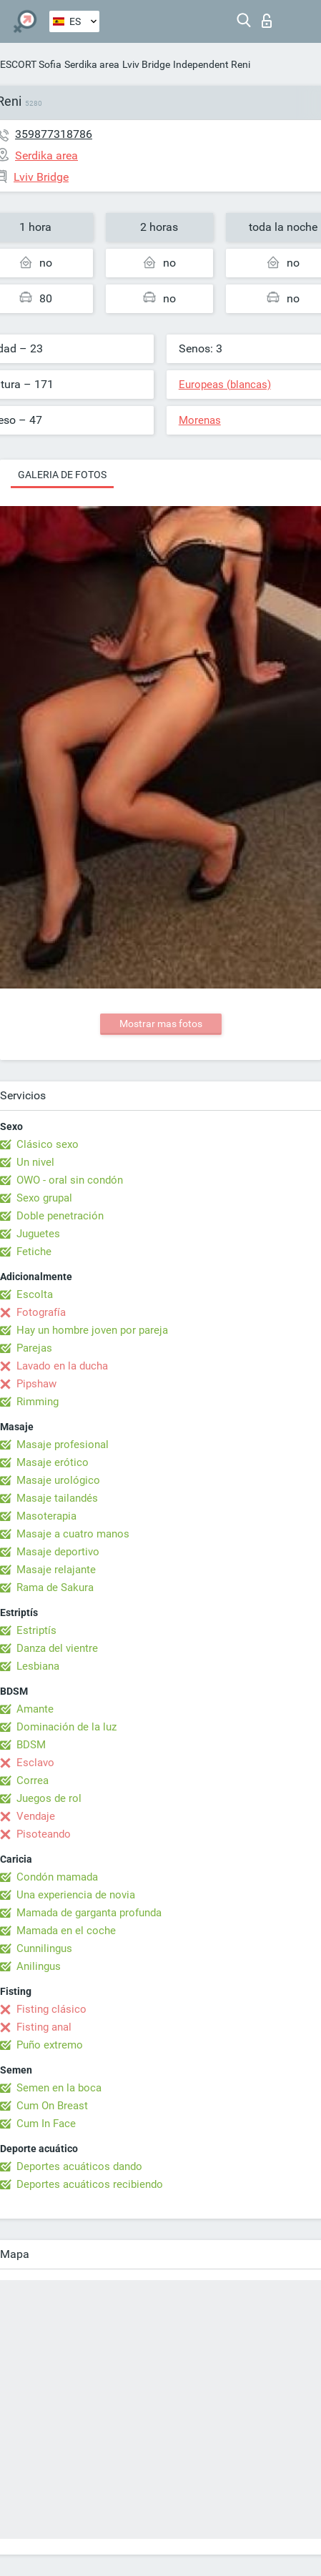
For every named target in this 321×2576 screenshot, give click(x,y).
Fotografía (41, 1312)
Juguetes (38, 1233)
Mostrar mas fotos (160, 1023)
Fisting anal (43, 2027)
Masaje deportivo (57, 1551)
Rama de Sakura (55, 1587)
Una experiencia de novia (75, 1894)
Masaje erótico (52, 1462)
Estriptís (36, 1630)
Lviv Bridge (146, 64)
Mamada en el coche (66, 1930)
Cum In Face (46, 2123)
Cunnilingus (44, 1948)
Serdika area (91, 64)
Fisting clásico (51, 2009)
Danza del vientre (57, 1648)
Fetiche (33, 1251)
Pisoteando (43, 1834)
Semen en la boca (59, 2087)
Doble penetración (60, 1215)
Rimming (37, 1401)
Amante (35, 1709)
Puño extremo (49, 2044)
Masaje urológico (58, 1480)
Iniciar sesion (267, 21)
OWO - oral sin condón (69, 1180)
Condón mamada (57, 1877)
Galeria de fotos (62, 474)
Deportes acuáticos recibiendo (89, 2184)
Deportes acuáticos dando (79, 2166)
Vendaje (35, 1816)
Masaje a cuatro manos (72, 1533)
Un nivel (35, 1162)
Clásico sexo (47, 1144)
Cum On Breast (52, 2105)
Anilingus (38, 1966)
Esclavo (35, 1762)
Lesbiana (37, 1666)
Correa (32, 1780)
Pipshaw (36, 1383)
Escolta (34, 1294)
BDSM (31, 1744)
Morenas (200, 420)
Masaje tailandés (57, 1498)
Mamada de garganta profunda (89, 1912)
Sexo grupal (44, 1198)
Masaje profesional (62, 1444)
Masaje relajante (56, 1569)
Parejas (34, 1348)
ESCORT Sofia (30, 64)
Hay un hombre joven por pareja (92, 1330)
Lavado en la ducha (62, 1365)
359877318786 (53, 134)
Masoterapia (46, 1516)
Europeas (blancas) (225, 384)
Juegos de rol (49, 1798)
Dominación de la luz (66, 1726)
